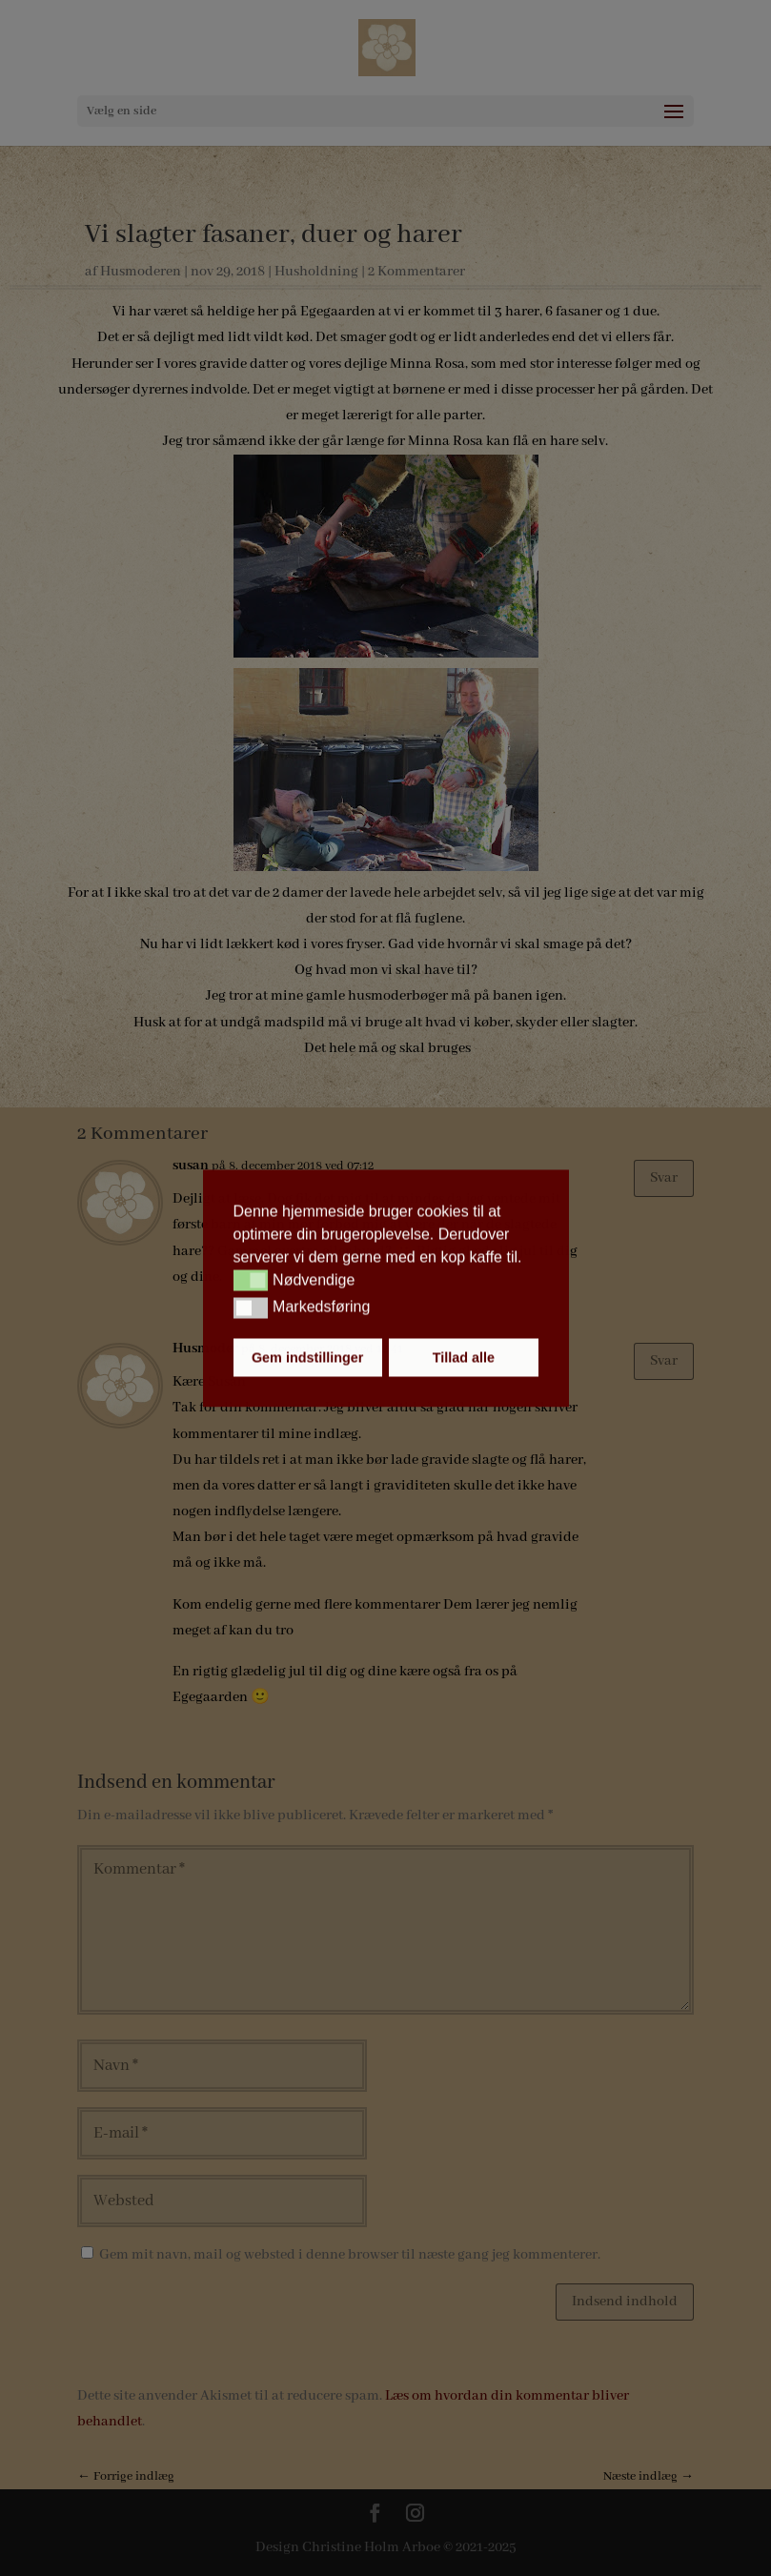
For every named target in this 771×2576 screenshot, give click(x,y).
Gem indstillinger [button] (308, 1357)
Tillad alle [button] (464, 1357)
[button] (251, 1280)
